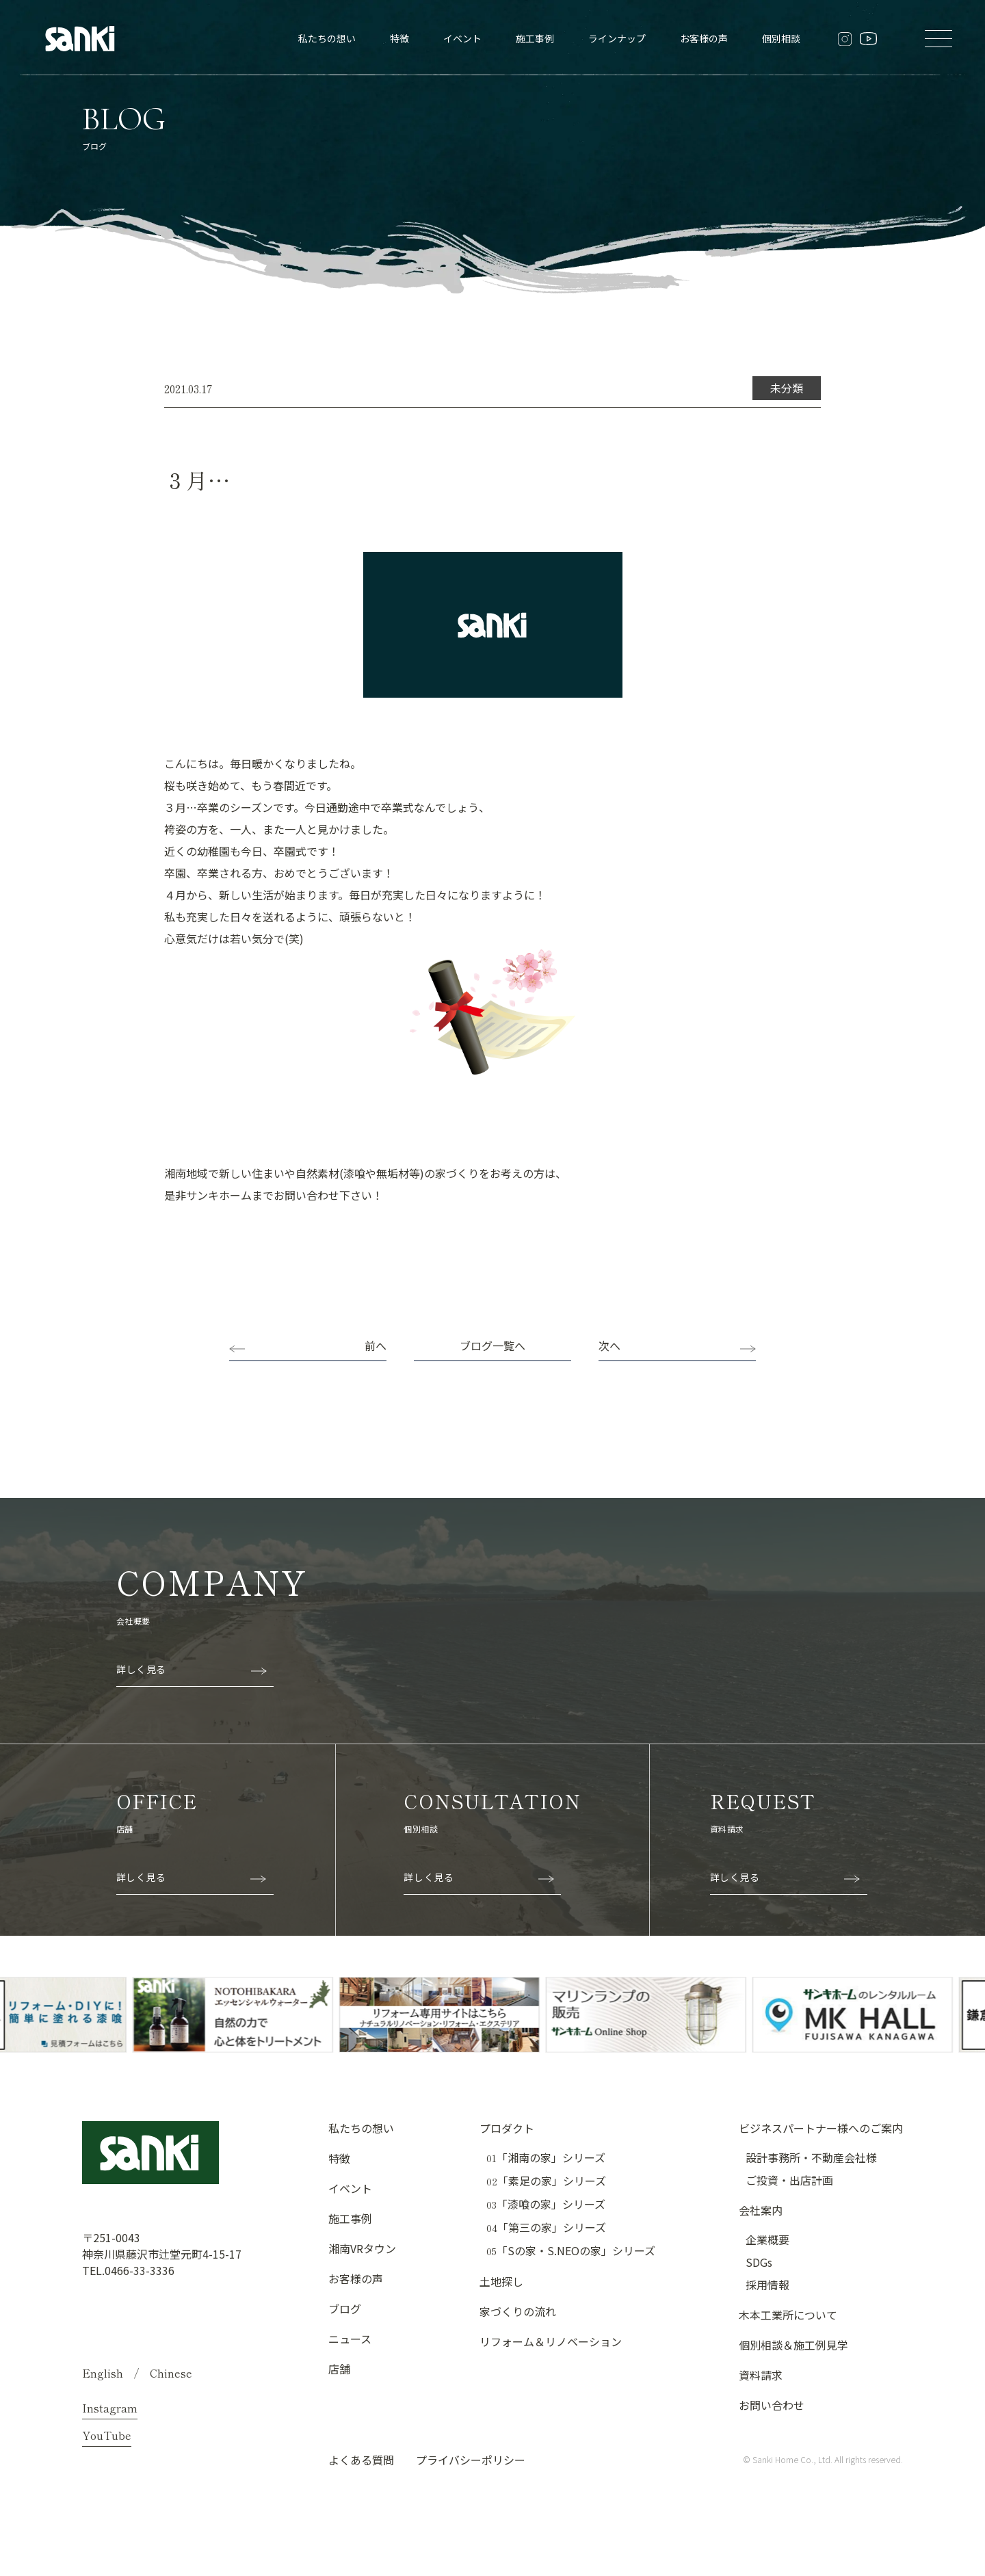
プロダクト (507, 2128)
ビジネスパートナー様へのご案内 (821, 2128)
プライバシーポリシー (470, 2460)
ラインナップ (617, 38)
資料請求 (761, 2375)
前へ (375, 1345)
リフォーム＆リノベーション (551, 2341)
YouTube (106, 2435)
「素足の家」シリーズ (546, 2181)
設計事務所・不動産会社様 (811, 2157)
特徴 (399, 38)
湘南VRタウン (362, 2248)
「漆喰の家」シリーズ (545, 2204)
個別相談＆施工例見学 (793, 2345)
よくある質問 (361, 2460)
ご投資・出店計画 (789, 2180)
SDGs (759, 2262)
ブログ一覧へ (492, 1345)
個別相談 (781, 38)
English (102, 2373)
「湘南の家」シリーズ (545, 2158)
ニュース (349, 2338)
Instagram (109, 2408)
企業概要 (767, 2239)
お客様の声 (704, 38)
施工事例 (535, 38)
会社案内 (761, 2210)
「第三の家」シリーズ (546, 2227)
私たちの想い (327, 38)
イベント (462, 38)
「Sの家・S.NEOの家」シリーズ (570, 2251)
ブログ (344, 2308)
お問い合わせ (771, 2405)
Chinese (171, 2373)
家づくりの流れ (518, 2311)
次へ (609, 1345)
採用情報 (767, 2284)
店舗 (339, 2369)
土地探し (501, 2281)
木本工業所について (788, 2315)
